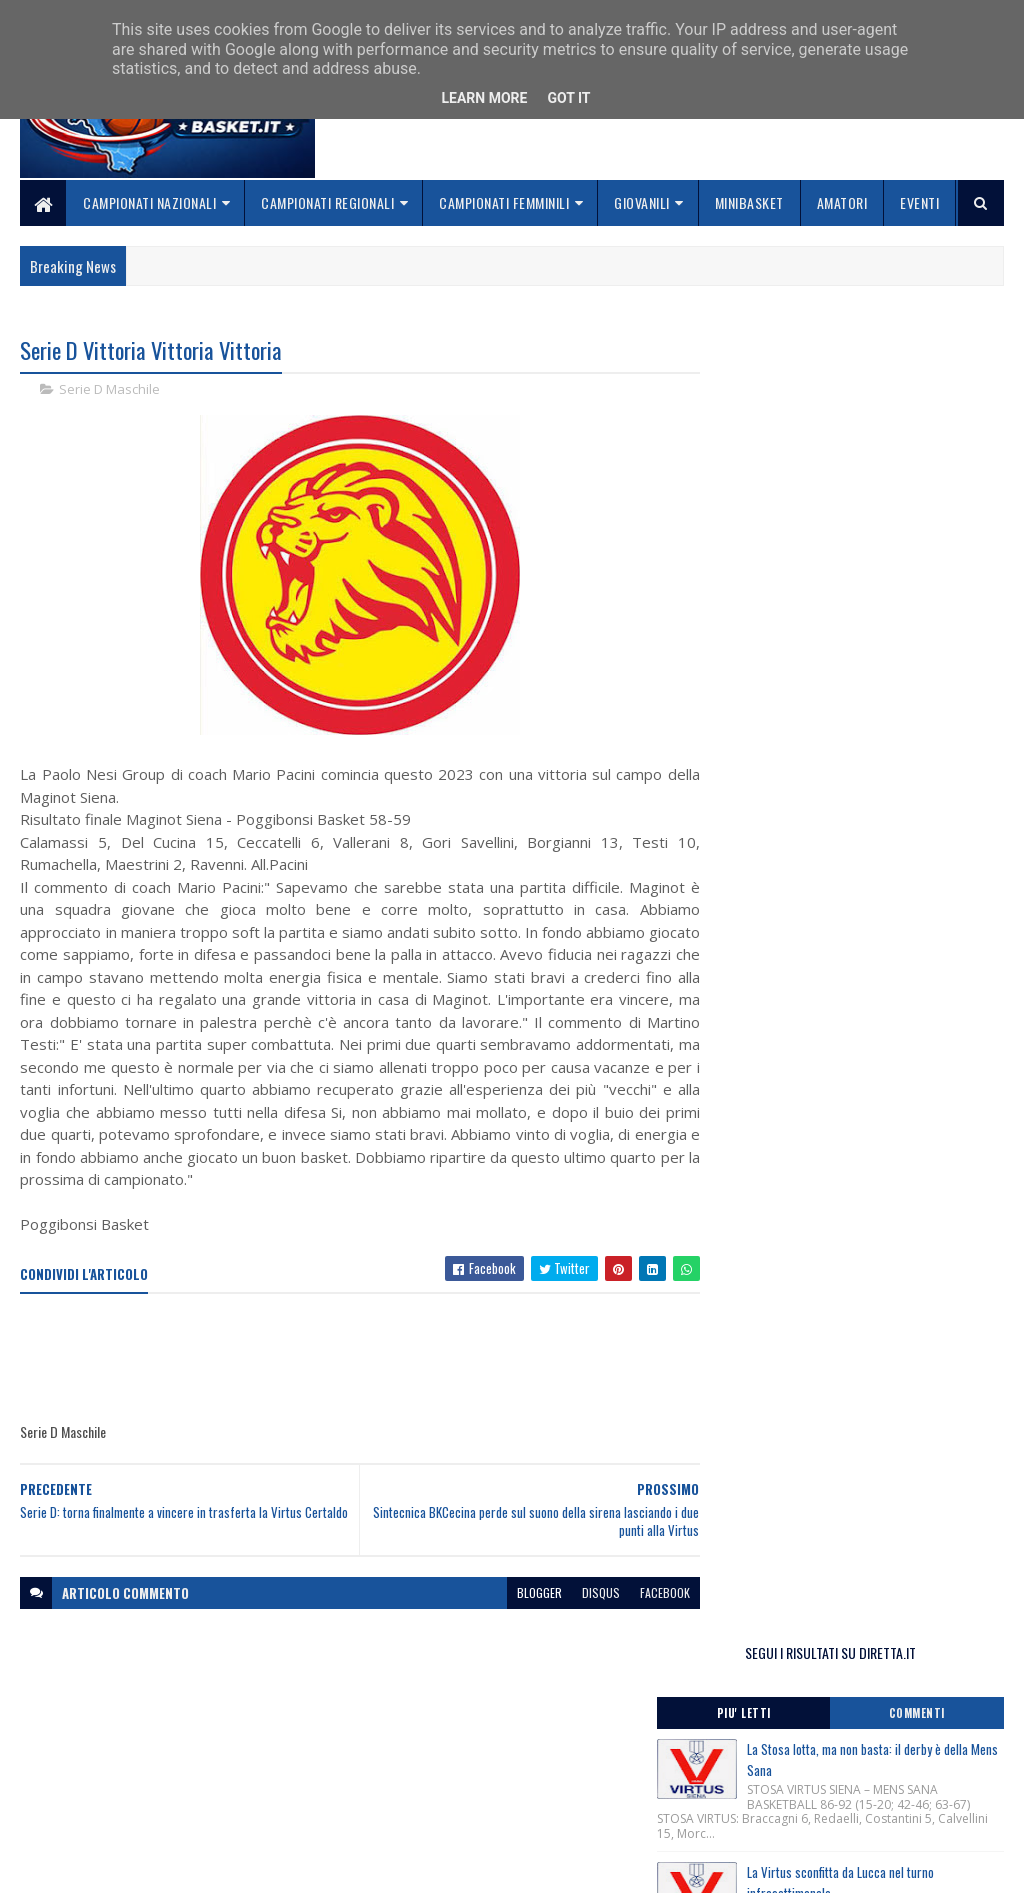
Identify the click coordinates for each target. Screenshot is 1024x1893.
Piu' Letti (782, 415)
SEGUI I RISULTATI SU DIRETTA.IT (856, 354)
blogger (515, 1592)
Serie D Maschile (109, 390)
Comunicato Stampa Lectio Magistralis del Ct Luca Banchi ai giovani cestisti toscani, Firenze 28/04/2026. (851, 936)
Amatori (842, 202)
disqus (577, 1592)
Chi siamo (385, 1761)
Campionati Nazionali (149, 202)
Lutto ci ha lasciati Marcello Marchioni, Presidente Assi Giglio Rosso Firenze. (832, 985)
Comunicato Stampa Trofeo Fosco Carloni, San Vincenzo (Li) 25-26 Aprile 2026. (855, 1043)
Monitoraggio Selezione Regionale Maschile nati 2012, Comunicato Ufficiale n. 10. (845, 1083)
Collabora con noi (410, 1785)
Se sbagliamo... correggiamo (444, 1809)
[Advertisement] (384, 1359)
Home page (389, 1737)
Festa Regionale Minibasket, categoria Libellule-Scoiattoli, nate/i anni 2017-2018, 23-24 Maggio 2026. (843, 879)
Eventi (919, 202)
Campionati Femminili (504, 202)
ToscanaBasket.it (794, 1206)
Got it (568, 98)
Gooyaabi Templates (282, 1865)
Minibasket (749, 202)
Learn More (484, 98)
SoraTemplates (114, 1865)
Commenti (930, 415)
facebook (641, 1592)
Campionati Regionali (327, 202)
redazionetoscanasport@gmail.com (907, 1740)
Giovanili (642, 202)
